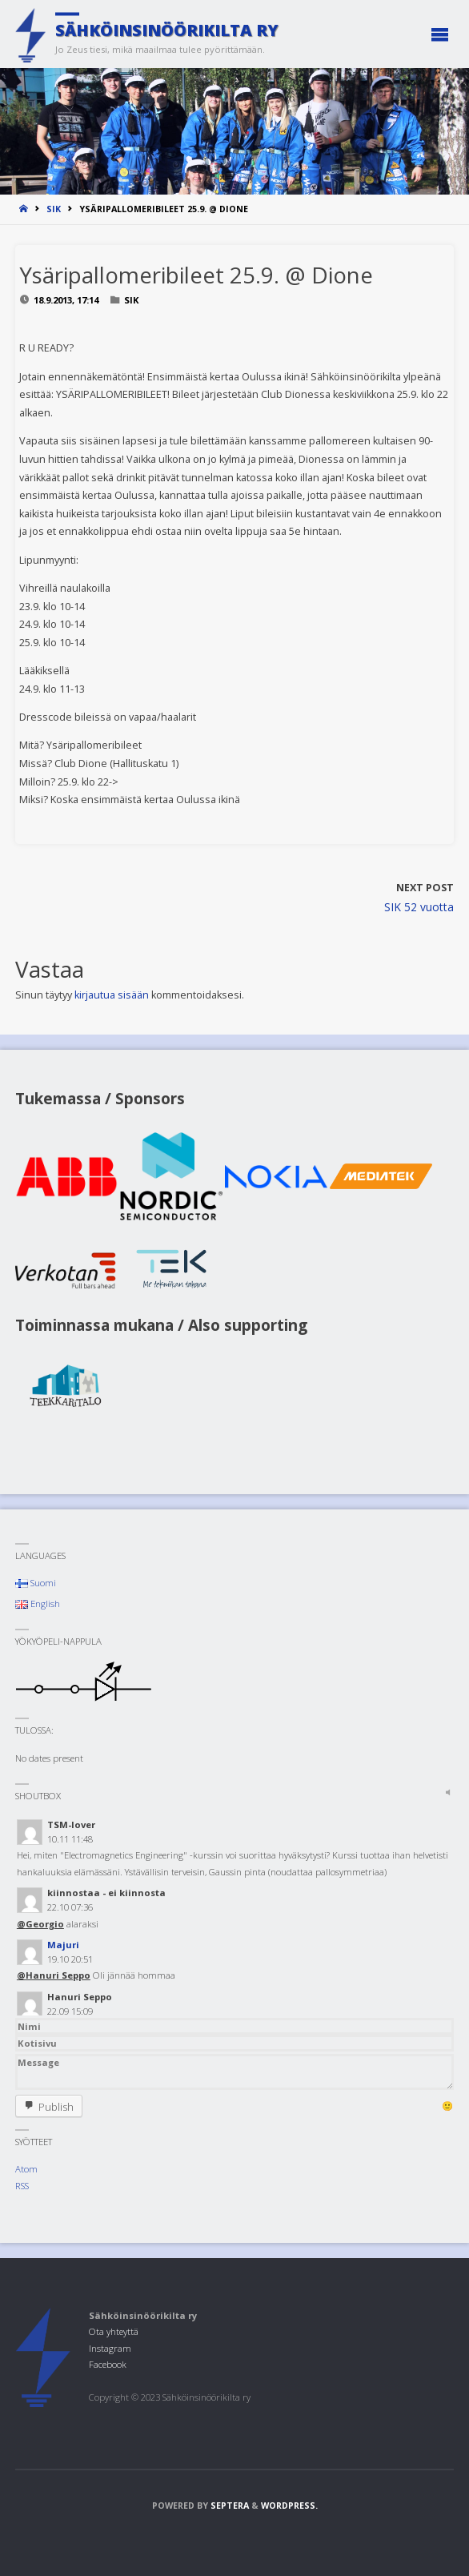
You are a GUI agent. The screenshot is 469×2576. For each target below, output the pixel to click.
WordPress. (289, 2505)
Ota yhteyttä (113, 2331)
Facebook (107, 2364)
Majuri (63, 1945)
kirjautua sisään (111, 995)
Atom (26, 2169)
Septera (228, 2505)
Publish (56, 2107)
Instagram (110, 2348)
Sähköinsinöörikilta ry (167, 29)
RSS (22, 2186)
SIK (53, 209)
